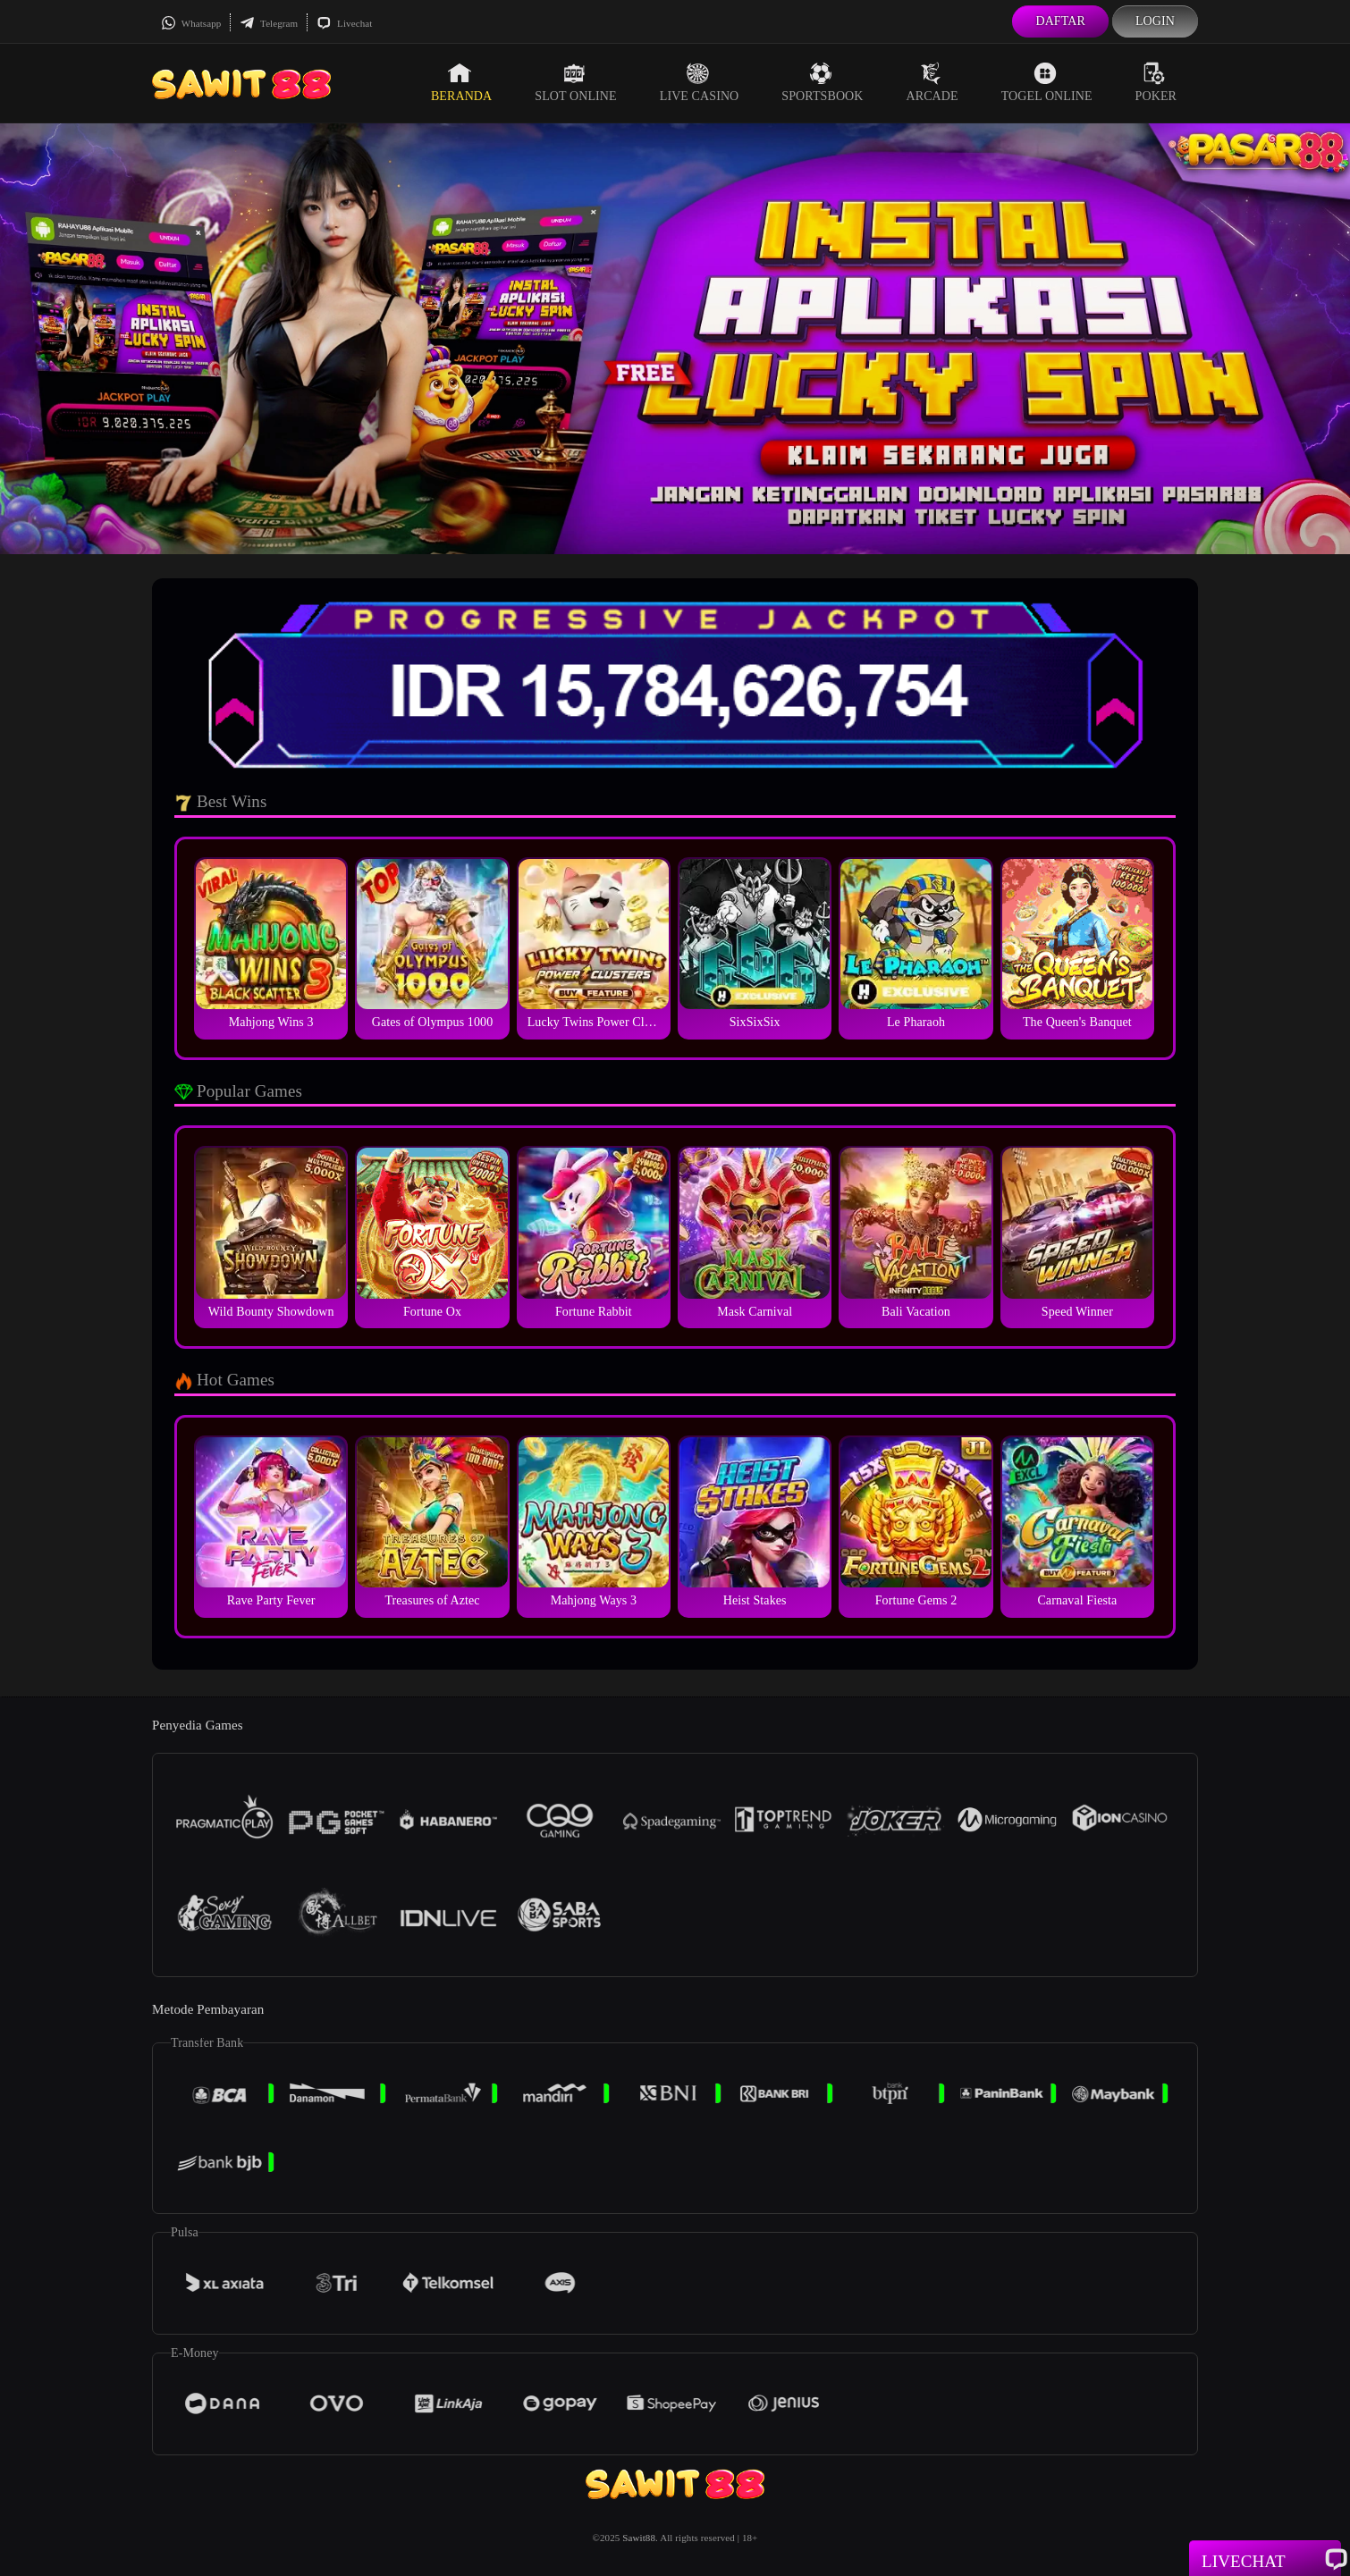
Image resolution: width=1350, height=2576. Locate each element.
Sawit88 (638, 2537)
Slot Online (575, 82)
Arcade (932, 82)
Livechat (344, 23)
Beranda (461, 82)
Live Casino (699, 82)
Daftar (1060, 21)
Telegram (269, 23)
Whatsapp (191, 23)
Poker (1156, 82)
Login (1155, 21)
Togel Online (1047, 82)
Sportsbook (822, 82)
